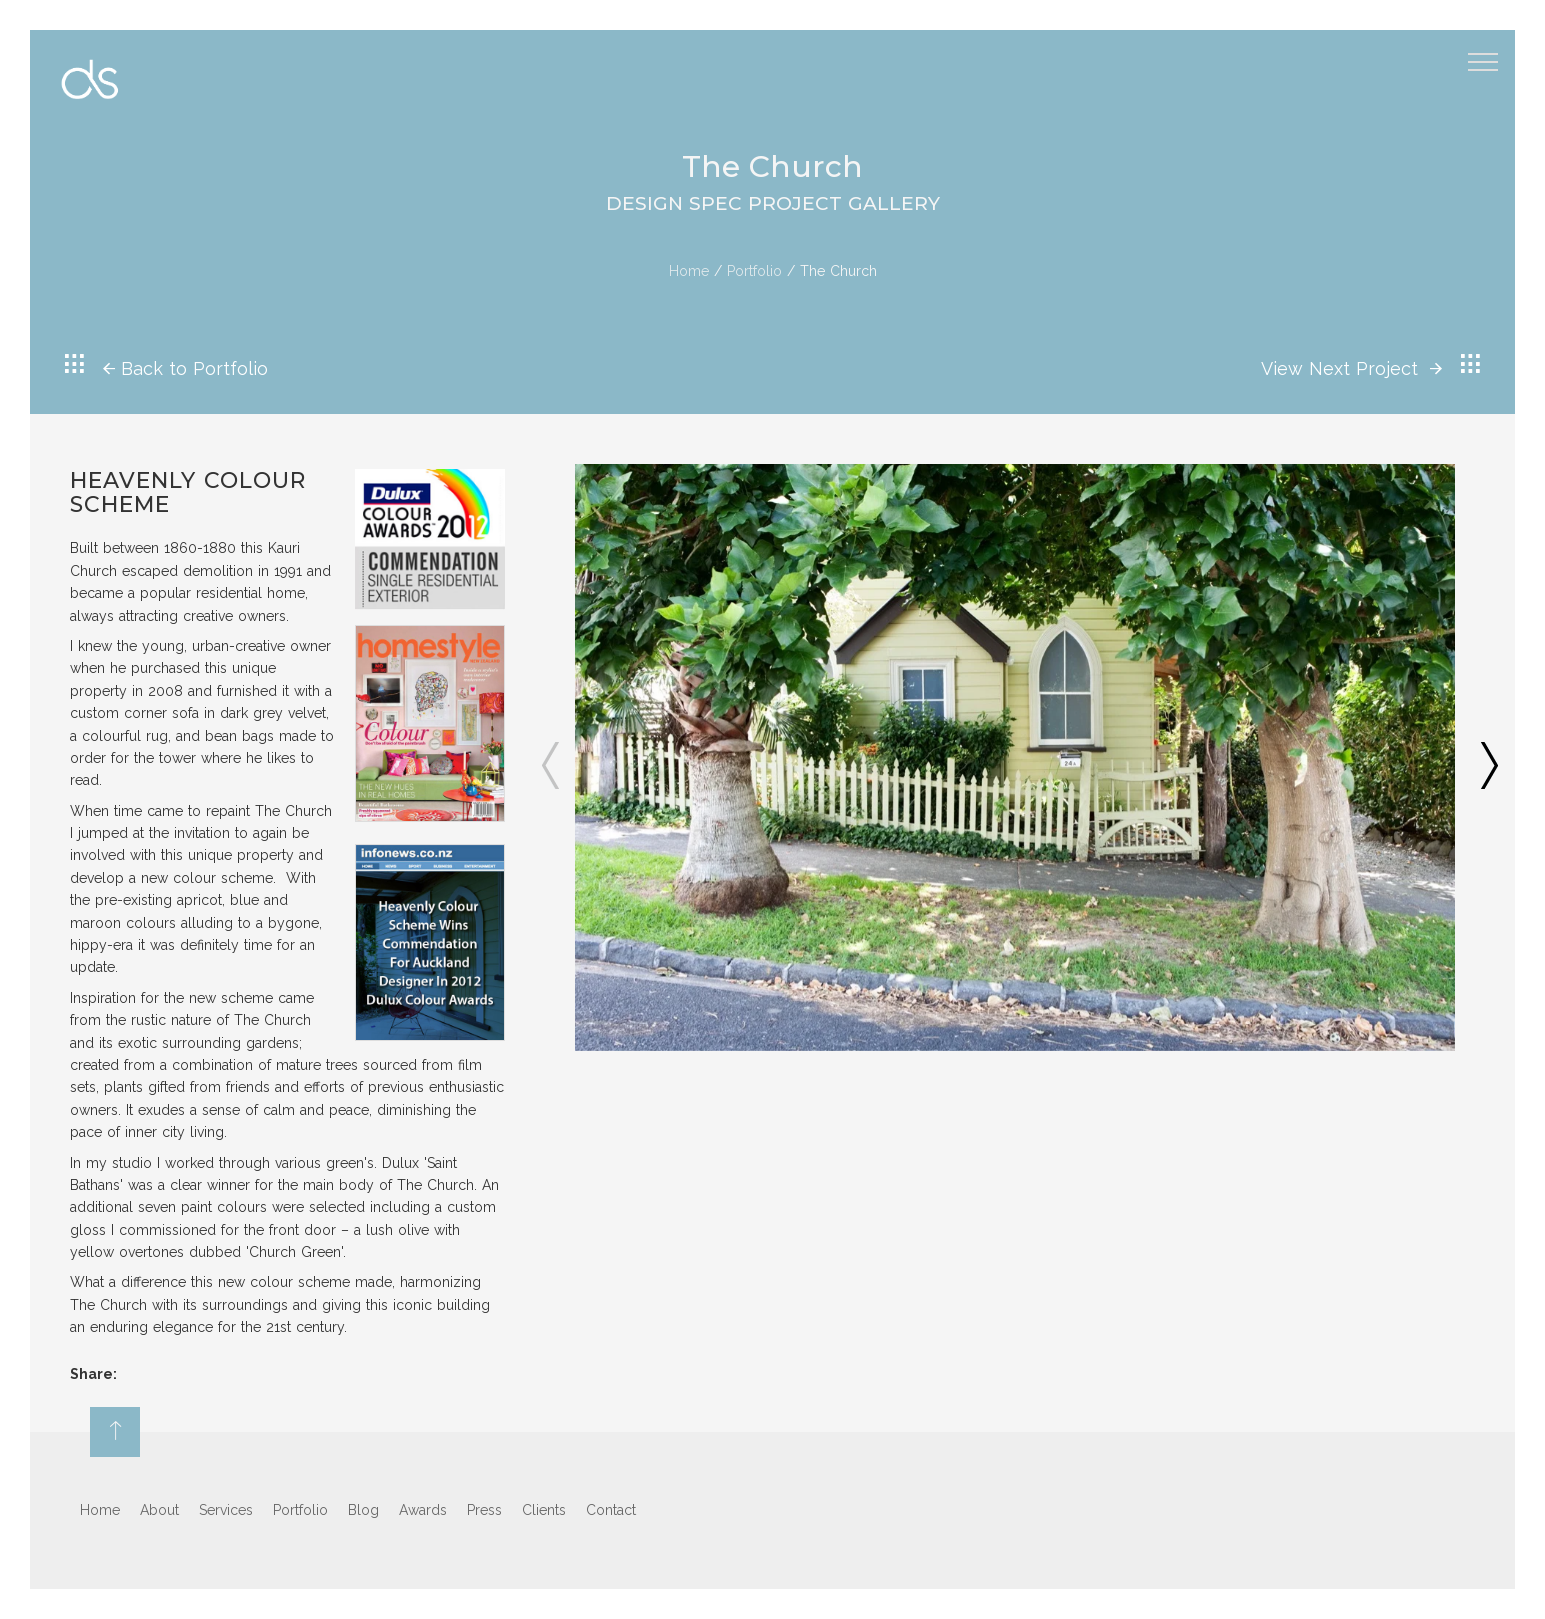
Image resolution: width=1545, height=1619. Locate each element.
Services (226, 1510)
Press (484, 1510)
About (159, 1510)
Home (689, 271)
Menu (1486, 53)
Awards (423, 1510)
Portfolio (754, 271)
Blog (363, 1510)
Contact (611, 1510)
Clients (544, 1510)
